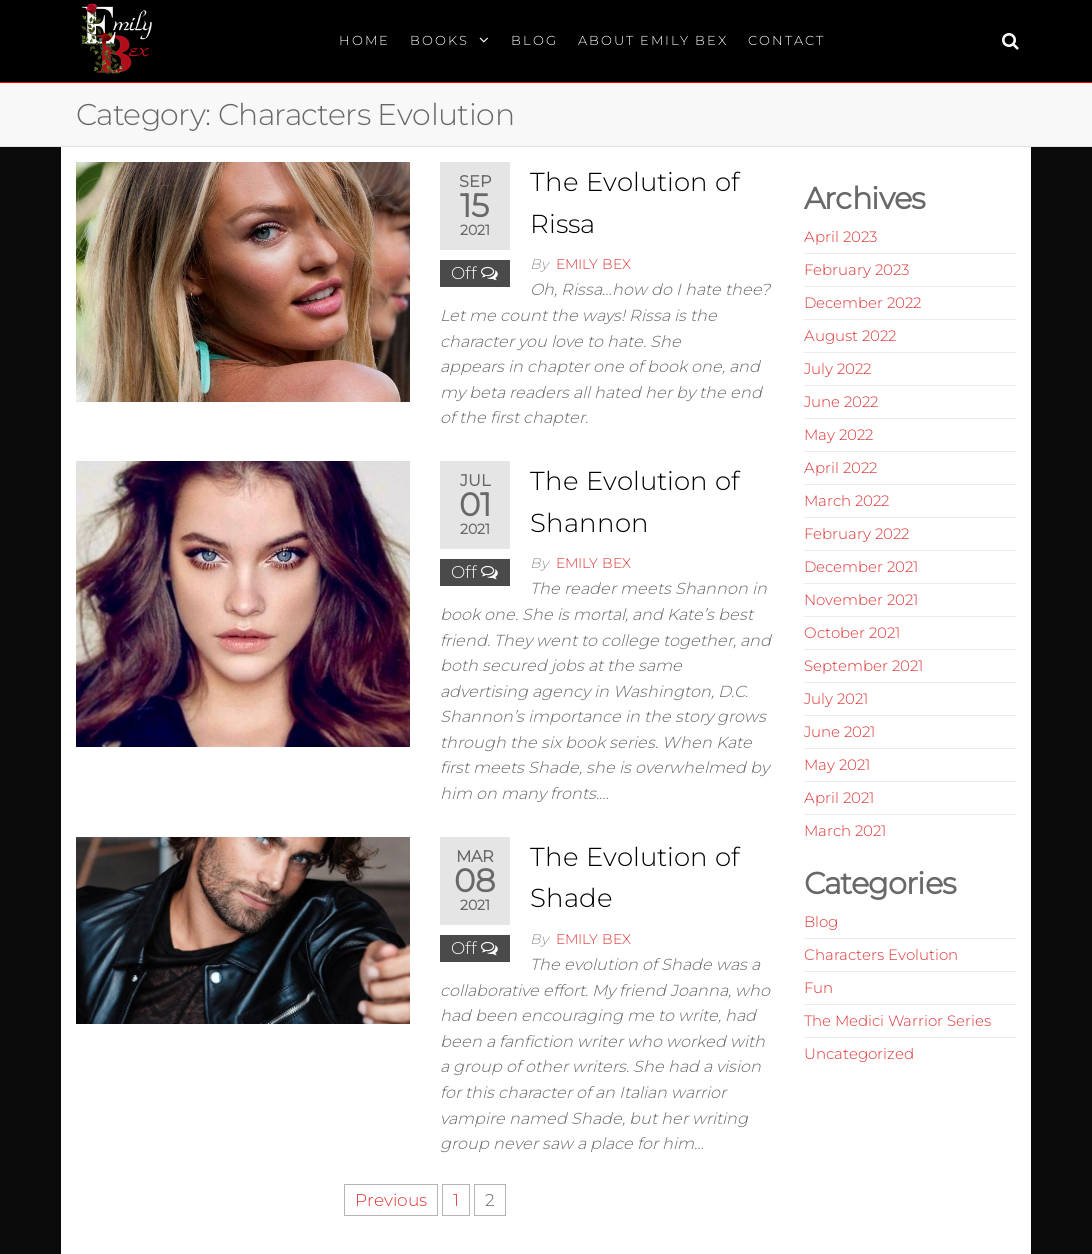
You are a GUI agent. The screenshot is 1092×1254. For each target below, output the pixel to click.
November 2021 (861, 599)
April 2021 (839, 797)
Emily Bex (593, 264)
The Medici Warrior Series (897, 1020)
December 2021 (861, 566)
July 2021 (836, 698)
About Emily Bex (653, 40)
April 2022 (840, 467)
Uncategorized (859, 1053)
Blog (534, 40)
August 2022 (850, 335)
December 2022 (862, 302)
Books (439, 40)
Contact (786, 40)
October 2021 (852, 632)
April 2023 (840, 236)
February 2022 (856, 533)
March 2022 (846, 500)
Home (364, 40)
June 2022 (841, 401)
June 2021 (839, 731)
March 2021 (845, 830)
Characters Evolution (881, 954)
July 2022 (837, 368)
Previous (391, 1200)
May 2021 (837, 764)
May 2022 (838, 434)
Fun (818, 987)
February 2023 (856, 269)
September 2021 (863, 665)
